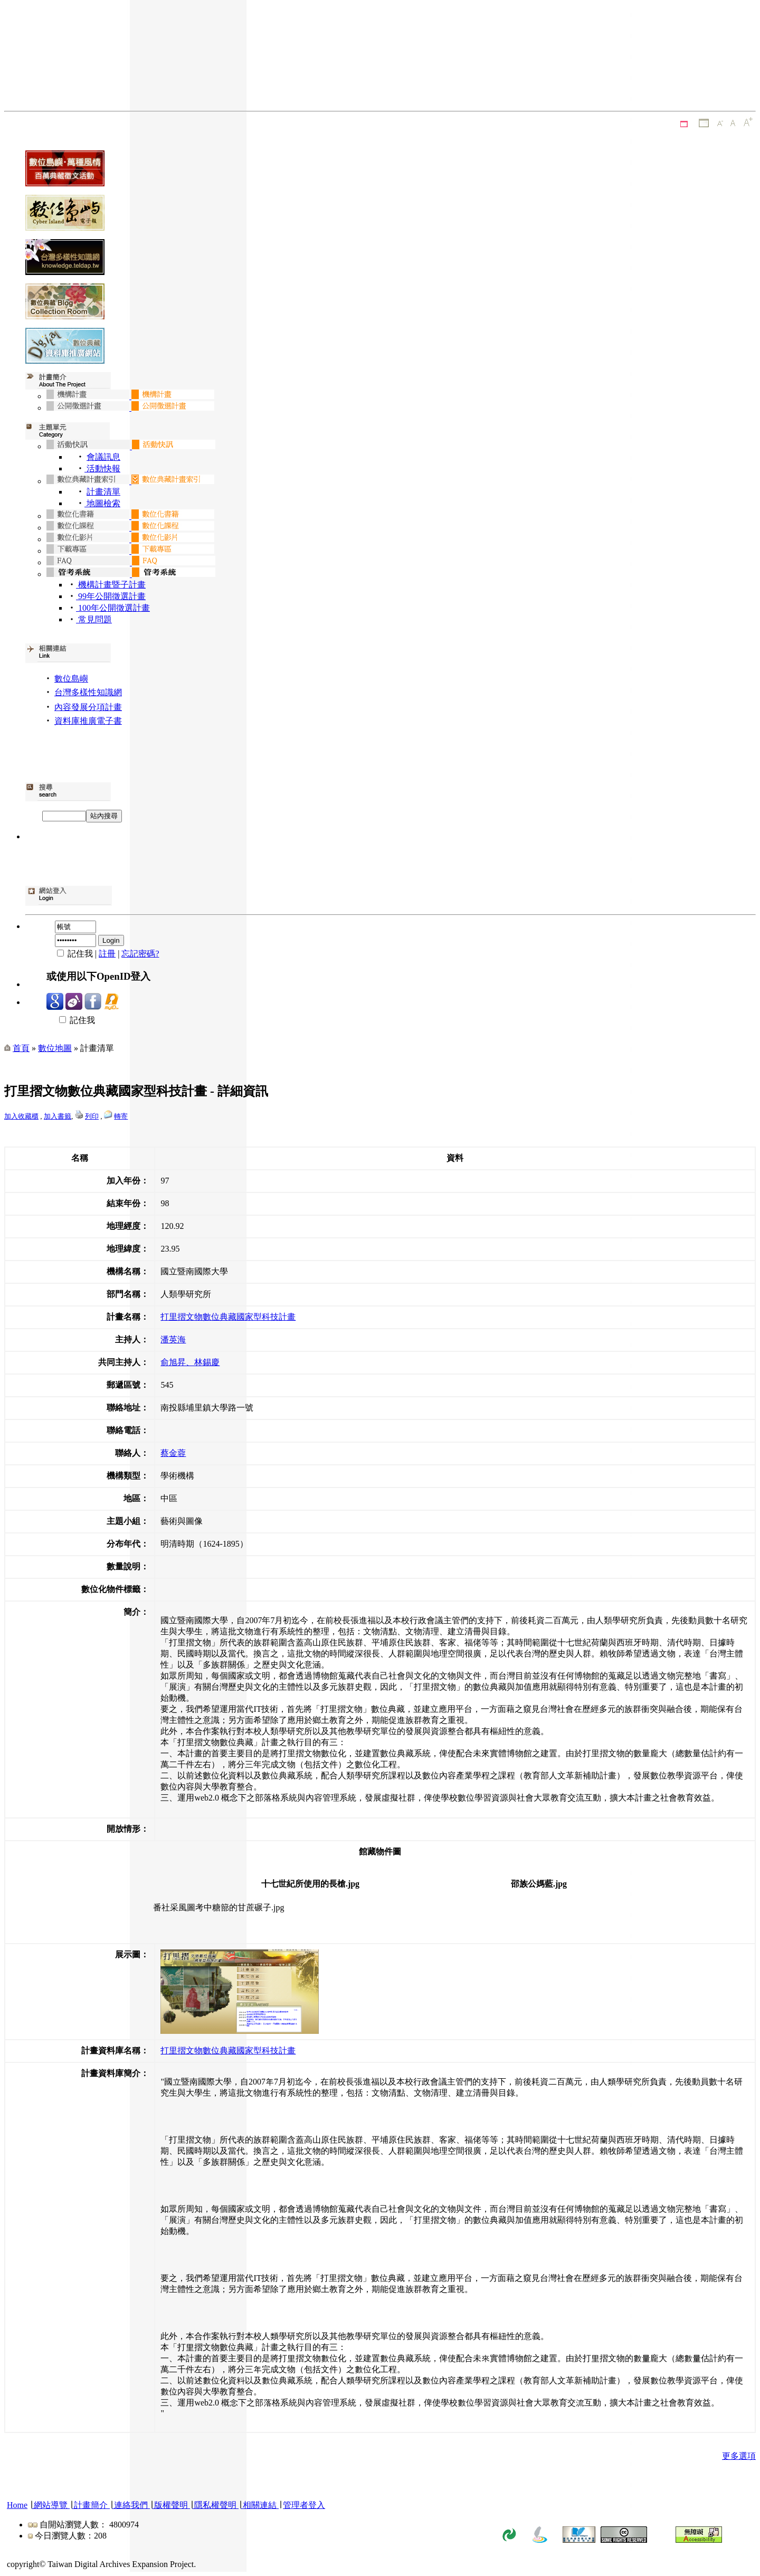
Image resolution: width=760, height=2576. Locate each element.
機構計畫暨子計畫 (111, 584)
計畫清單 (103, 491)
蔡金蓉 (173, 1452)
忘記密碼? (140, 953)
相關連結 (260, 2505)
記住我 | (72, 953)
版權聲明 (171, 2505)
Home (17, 2505)
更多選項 (739, 2455)
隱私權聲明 (215, 2505)
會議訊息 (103, 456)
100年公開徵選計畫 (113, 607)
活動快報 (102, 468)
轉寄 (121, 1116)
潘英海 (173, 1339)
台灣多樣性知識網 (88, 692)
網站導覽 (51, 2505)
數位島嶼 (71, 678)
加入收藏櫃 (21, 1116)
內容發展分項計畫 (88, 707)
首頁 (21, 1048)
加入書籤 (57, 1116)
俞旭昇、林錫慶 (190, 1362)
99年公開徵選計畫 (111, 596)
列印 (92, 1116)
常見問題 (94, 619)
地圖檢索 (102, 503)
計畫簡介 (91, 2505)
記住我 (70, 1020)
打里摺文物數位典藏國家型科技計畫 (228, 1316)
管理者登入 (304, 2505)
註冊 (107, 953)
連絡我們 (131, 2505)
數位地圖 (55, 1048)
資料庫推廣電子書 (88, 720)
